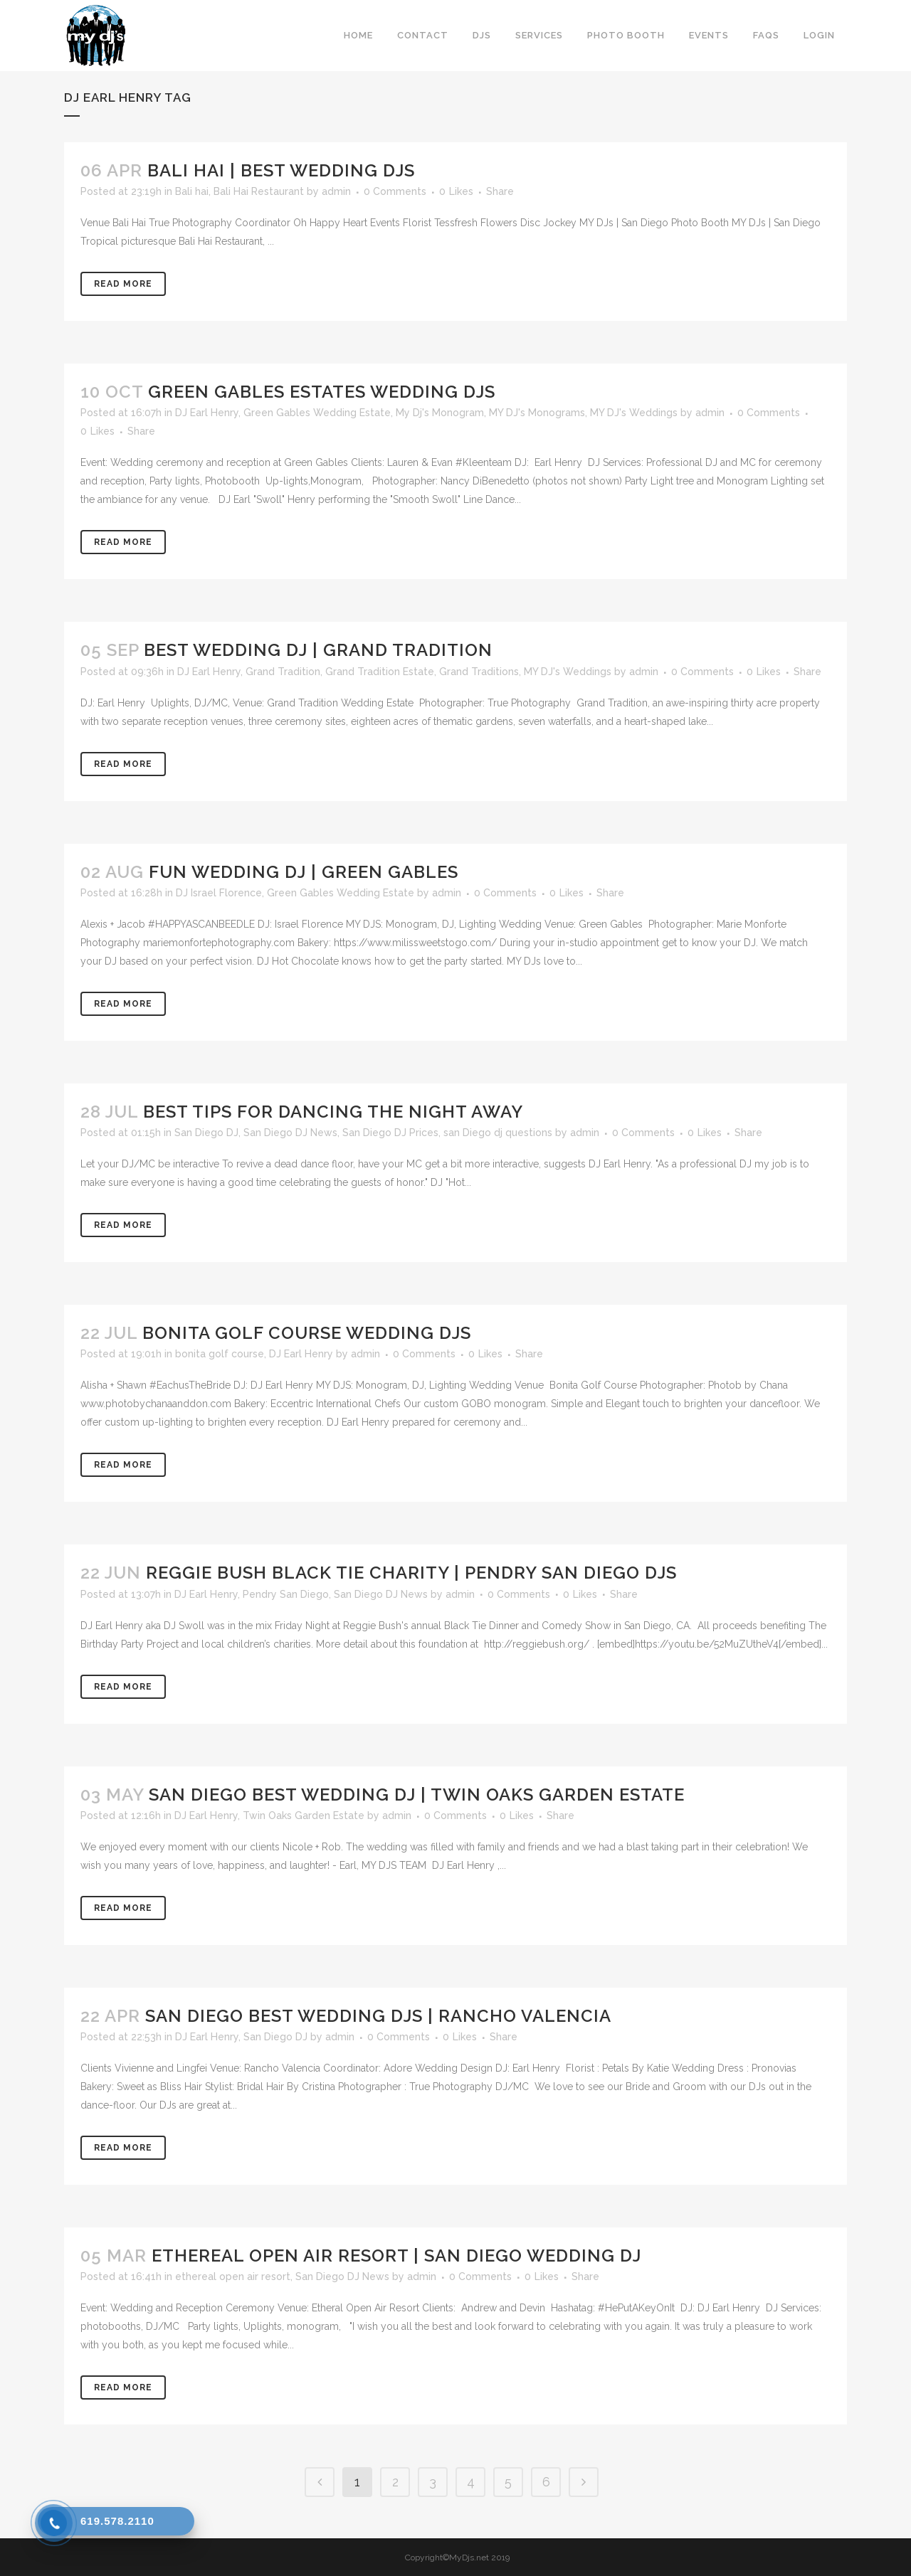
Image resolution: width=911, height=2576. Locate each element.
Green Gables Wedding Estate (317, 412)
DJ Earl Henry (206, 412)
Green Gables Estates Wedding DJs (321, 391)
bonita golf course (219, 1353)
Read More (123, 284)
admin (336, 191)
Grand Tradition (283, 671)
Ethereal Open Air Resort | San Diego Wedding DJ (396, 2255)
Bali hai (192, 191)
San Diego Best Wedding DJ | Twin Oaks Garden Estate (417, 1794)
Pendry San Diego (286, 1594)
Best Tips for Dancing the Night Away (333, 1111)
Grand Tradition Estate (379, 671)
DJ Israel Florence (219, 893)
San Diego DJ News (290, 1132)
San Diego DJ (206, 1132)
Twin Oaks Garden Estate (303, 1815)
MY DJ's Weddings (634, 412)
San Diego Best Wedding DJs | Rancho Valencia (378, 2015)
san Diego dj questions (497, 1132)
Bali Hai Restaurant (259, 191)
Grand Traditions (479, 671)
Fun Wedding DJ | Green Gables (303, 872)
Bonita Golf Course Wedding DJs (306, 1333)
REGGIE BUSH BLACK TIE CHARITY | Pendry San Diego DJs (411, 1572)
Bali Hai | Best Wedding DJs (281, 170)
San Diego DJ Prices (390, 1132)
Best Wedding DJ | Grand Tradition (318, 650)
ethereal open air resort (232, 2276)
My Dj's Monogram (440, 412)
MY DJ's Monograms (537, 412)
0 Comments (395, 191)
